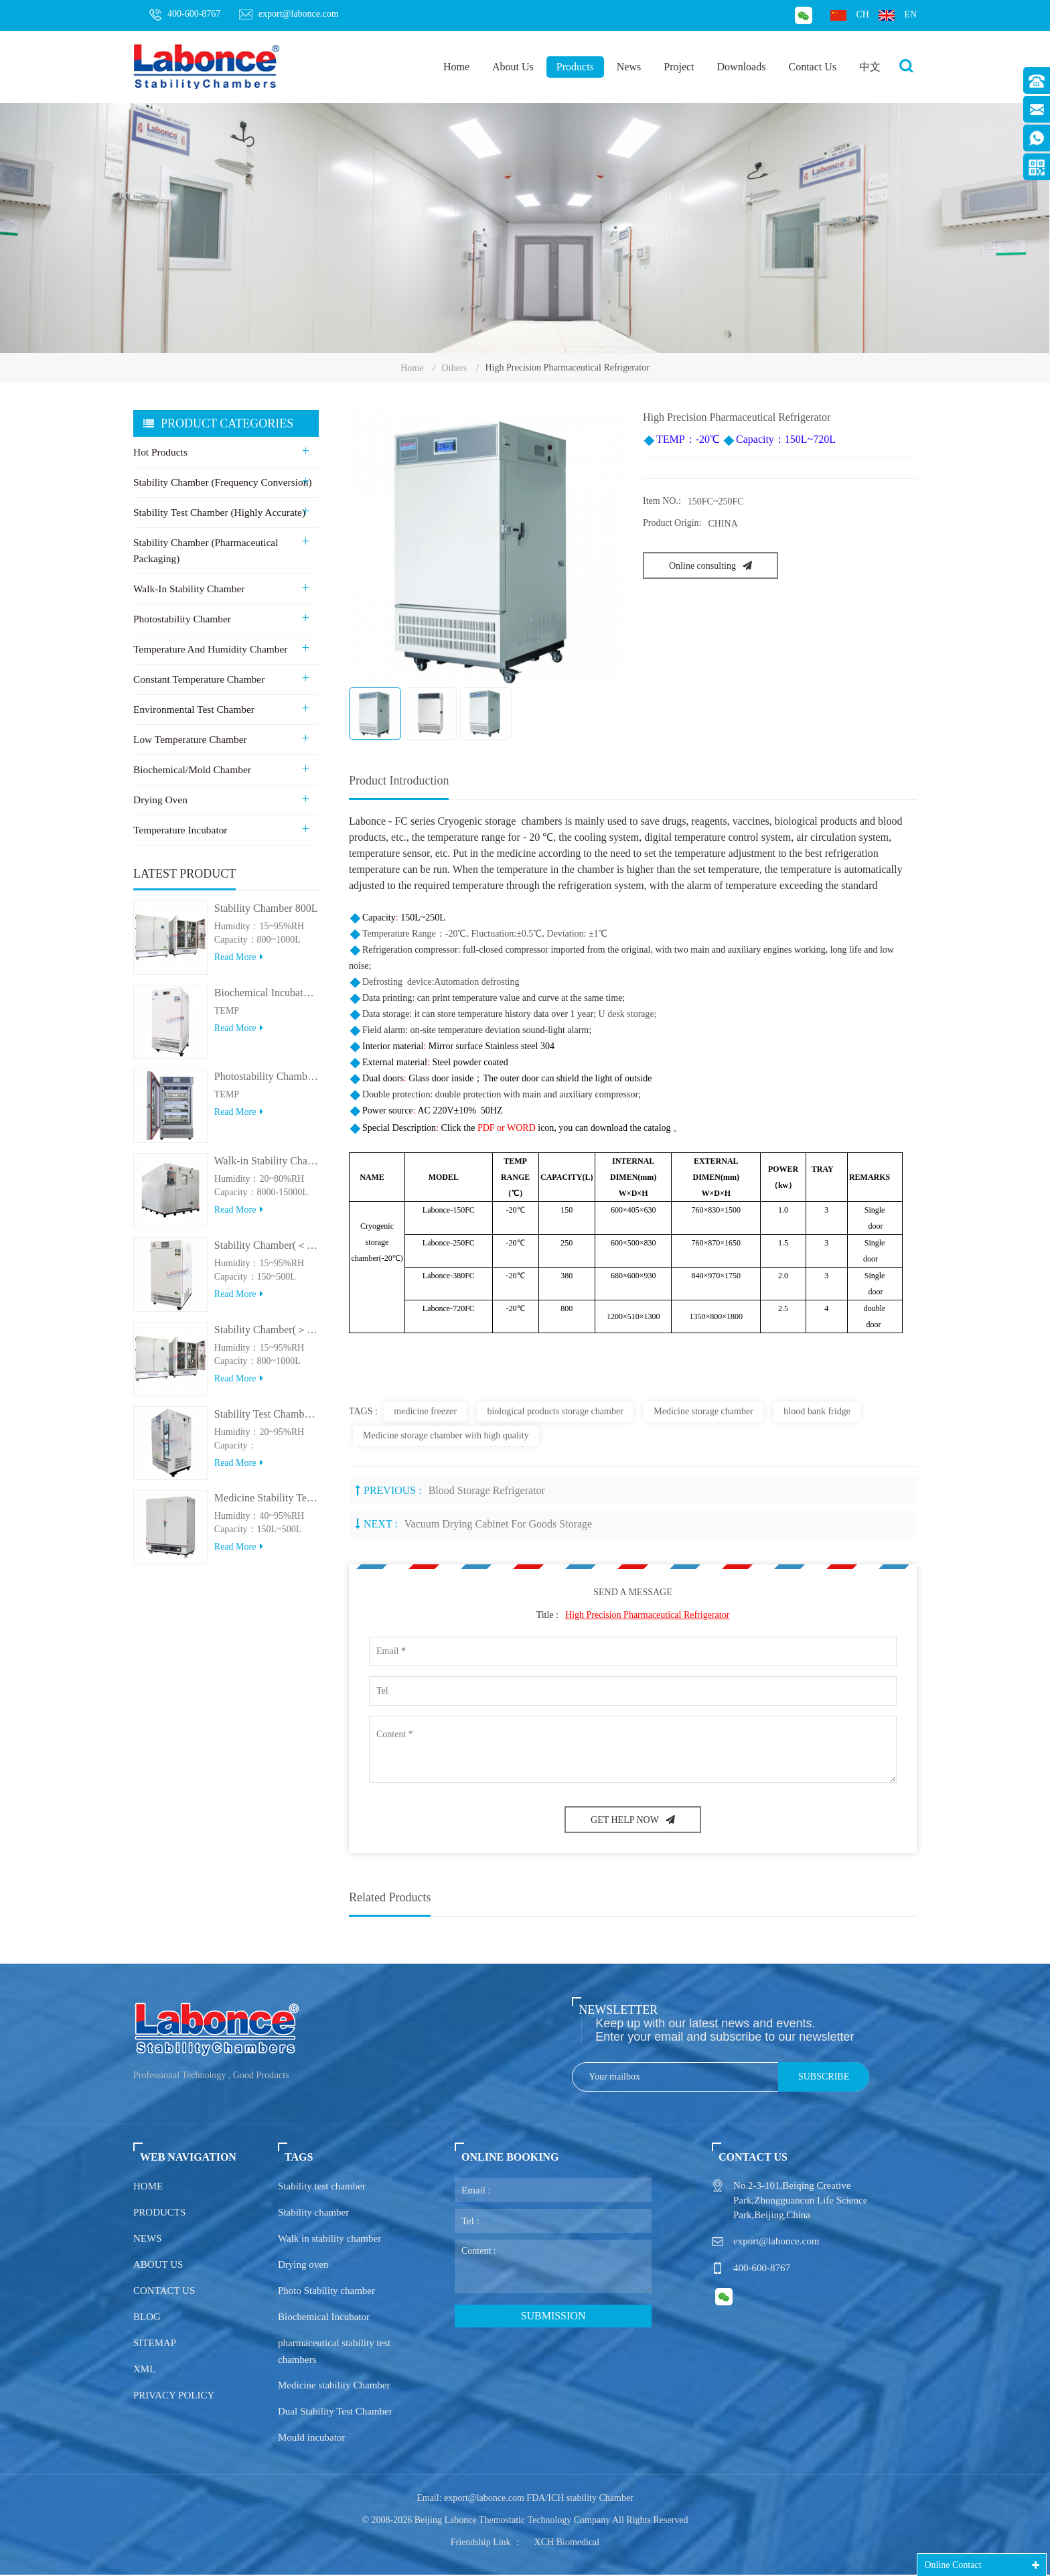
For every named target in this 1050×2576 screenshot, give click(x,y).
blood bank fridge (816, 1412)
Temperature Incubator (179, 831)
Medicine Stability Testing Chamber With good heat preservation (266, 1505)
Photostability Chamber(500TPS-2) (266, 1084)
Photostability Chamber (180, 620)
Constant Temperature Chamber (197, 680)
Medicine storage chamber (703, 1412)
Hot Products (159, 453)
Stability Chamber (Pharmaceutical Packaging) (204, 552)
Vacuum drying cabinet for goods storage (498, 1524)
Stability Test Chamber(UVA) (266, 1421)
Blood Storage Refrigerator (487, 1491)
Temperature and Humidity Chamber (208, 650)
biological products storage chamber (555, 1412)
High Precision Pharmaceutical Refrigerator (647, 1616)
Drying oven (303, 2265)
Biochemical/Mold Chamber (190, 771)
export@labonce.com (289, 14)
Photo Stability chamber (326, 2292)
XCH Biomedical (567, 2543)
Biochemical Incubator (324, 2318)
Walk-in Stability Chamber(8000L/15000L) (266, 1168)
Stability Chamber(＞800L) (266, 1337)
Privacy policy (173, 2396)
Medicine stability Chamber (334, 2386)
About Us (513, 66)
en (898, 15)
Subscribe (823, 2078)
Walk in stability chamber (329, 2239)
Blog (147, 2318)
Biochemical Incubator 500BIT (266, 1000)
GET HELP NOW (633, 1821)
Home (456, 66)
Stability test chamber (322, 2187)
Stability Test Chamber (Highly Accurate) (217, 514)
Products (575, 66)
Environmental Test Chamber (192, 710)
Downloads (741, 66)
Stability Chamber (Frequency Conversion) (220, 483)
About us (158, 2265)
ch (849, 15)
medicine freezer (425, 1412)
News (629, 66)
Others (454, 369)
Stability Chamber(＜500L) (266, 1253)
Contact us (164, 2292)
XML (144, 2370)
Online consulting (710, 567)
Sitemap (154, 2344)
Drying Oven (159, 801)
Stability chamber (313, 2213)
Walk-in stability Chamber (187, 590)
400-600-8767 (184, 15)
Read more (239, 965)
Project (679, 66)
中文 (870, 66)
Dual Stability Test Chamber (335, 2412)
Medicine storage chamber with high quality (446, 1436)
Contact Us (812, 66)
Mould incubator (311, 2438)
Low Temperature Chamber (188, 741)
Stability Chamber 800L (266, 916)
